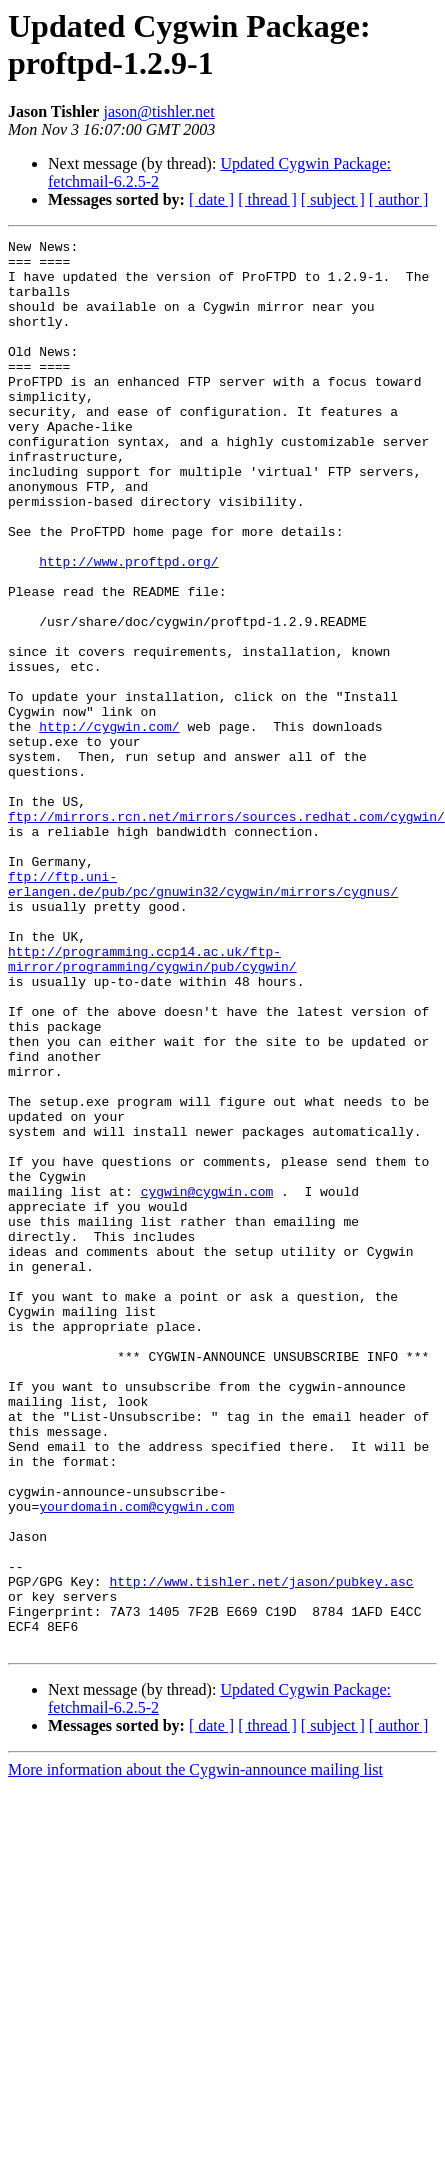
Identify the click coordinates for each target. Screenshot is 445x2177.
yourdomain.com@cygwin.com (136, 1761)
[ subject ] (333, 199)
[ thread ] (267, 199)
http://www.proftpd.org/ (128, 627)
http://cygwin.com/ (109, 825)
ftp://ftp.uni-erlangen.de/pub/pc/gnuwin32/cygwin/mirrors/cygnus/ (203, 1014)
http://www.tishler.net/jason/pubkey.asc (261, 1851)
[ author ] (399, 199)
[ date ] (211, 199)
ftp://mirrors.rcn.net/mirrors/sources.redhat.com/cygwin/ (226, 933)
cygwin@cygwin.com (207, 1383)
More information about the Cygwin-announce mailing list (195, 2051)
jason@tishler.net (158, 111)
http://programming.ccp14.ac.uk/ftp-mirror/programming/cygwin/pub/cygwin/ (152, 1104)
